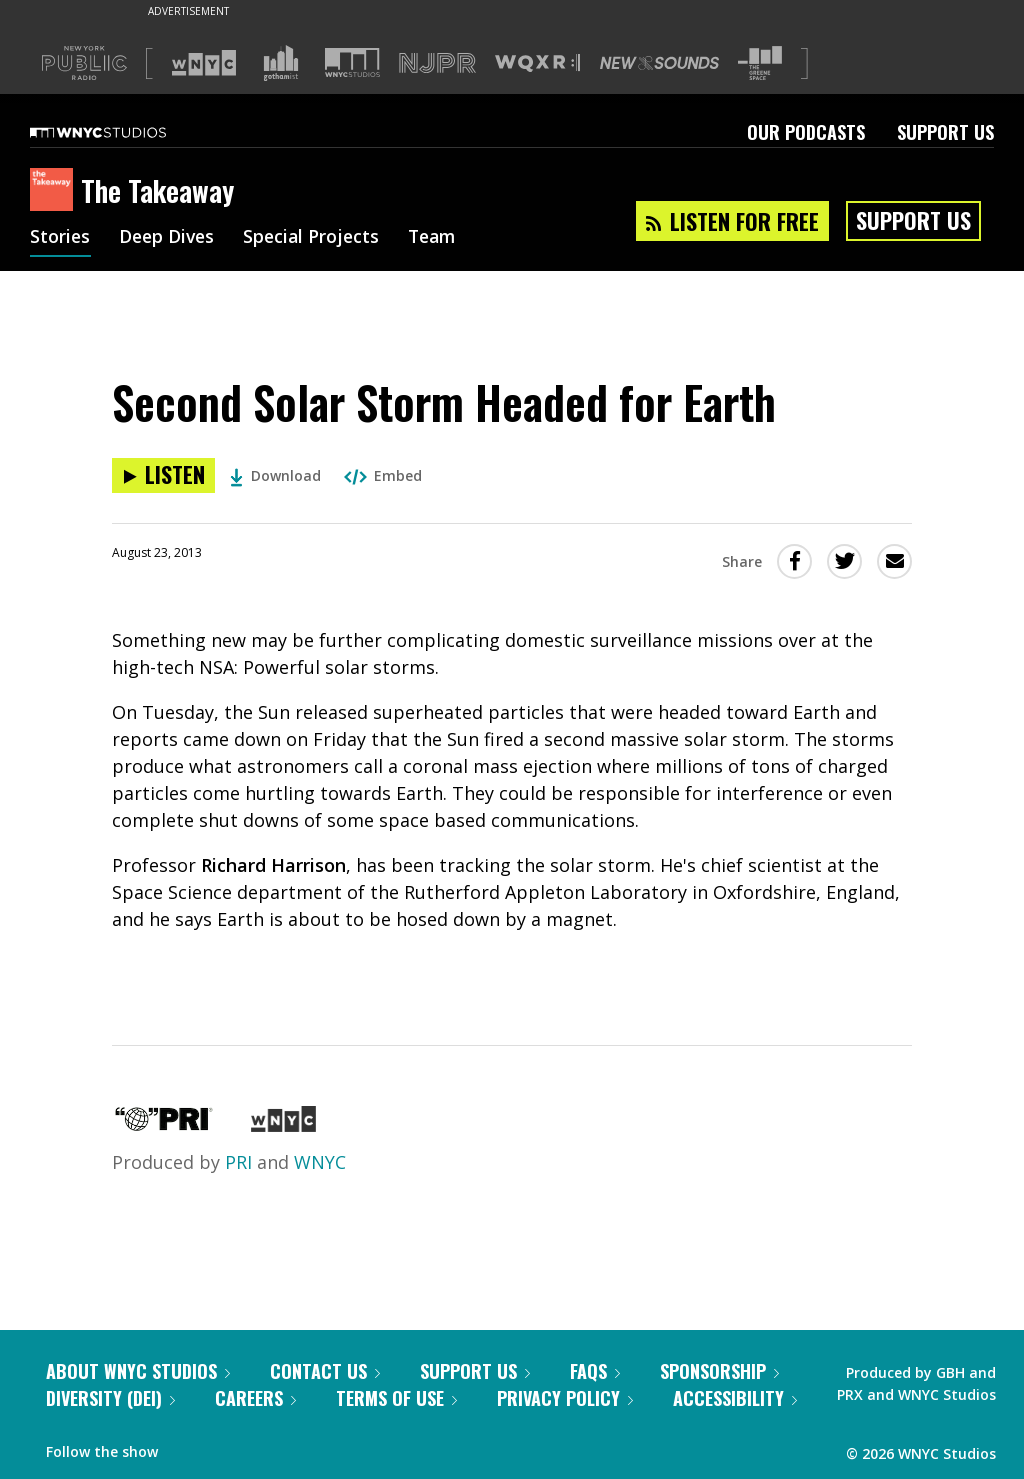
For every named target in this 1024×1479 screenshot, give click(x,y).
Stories (60, 238)
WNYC (320, 1162)
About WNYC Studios (138, 1371)
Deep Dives (169, 238)
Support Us (945, 132)
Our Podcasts (806, 132)
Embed (383, 475)
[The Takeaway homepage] (55, 191)
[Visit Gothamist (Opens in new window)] (281, 63)
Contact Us (325, 1371)
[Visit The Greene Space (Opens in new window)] (760, 63)
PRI (238, 1162)
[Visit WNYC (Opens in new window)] (204, 63)
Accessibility (735, 1398)
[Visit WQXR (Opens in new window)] (537, 63)
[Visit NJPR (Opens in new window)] (437, 63)
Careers (255, 1398)
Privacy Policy (565, 1398)
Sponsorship (719, 1371)
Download (275, 475)
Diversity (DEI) (110, 1398)
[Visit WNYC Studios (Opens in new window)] (352, 62)
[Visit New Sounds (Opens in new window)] (659, 63)
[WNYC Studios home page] (123, 132)
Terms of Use (396, 1398)
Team (441, 238)
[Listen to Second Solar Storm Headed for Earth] (163, 475)
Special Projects (317, 238)
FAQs (595, 1371)
